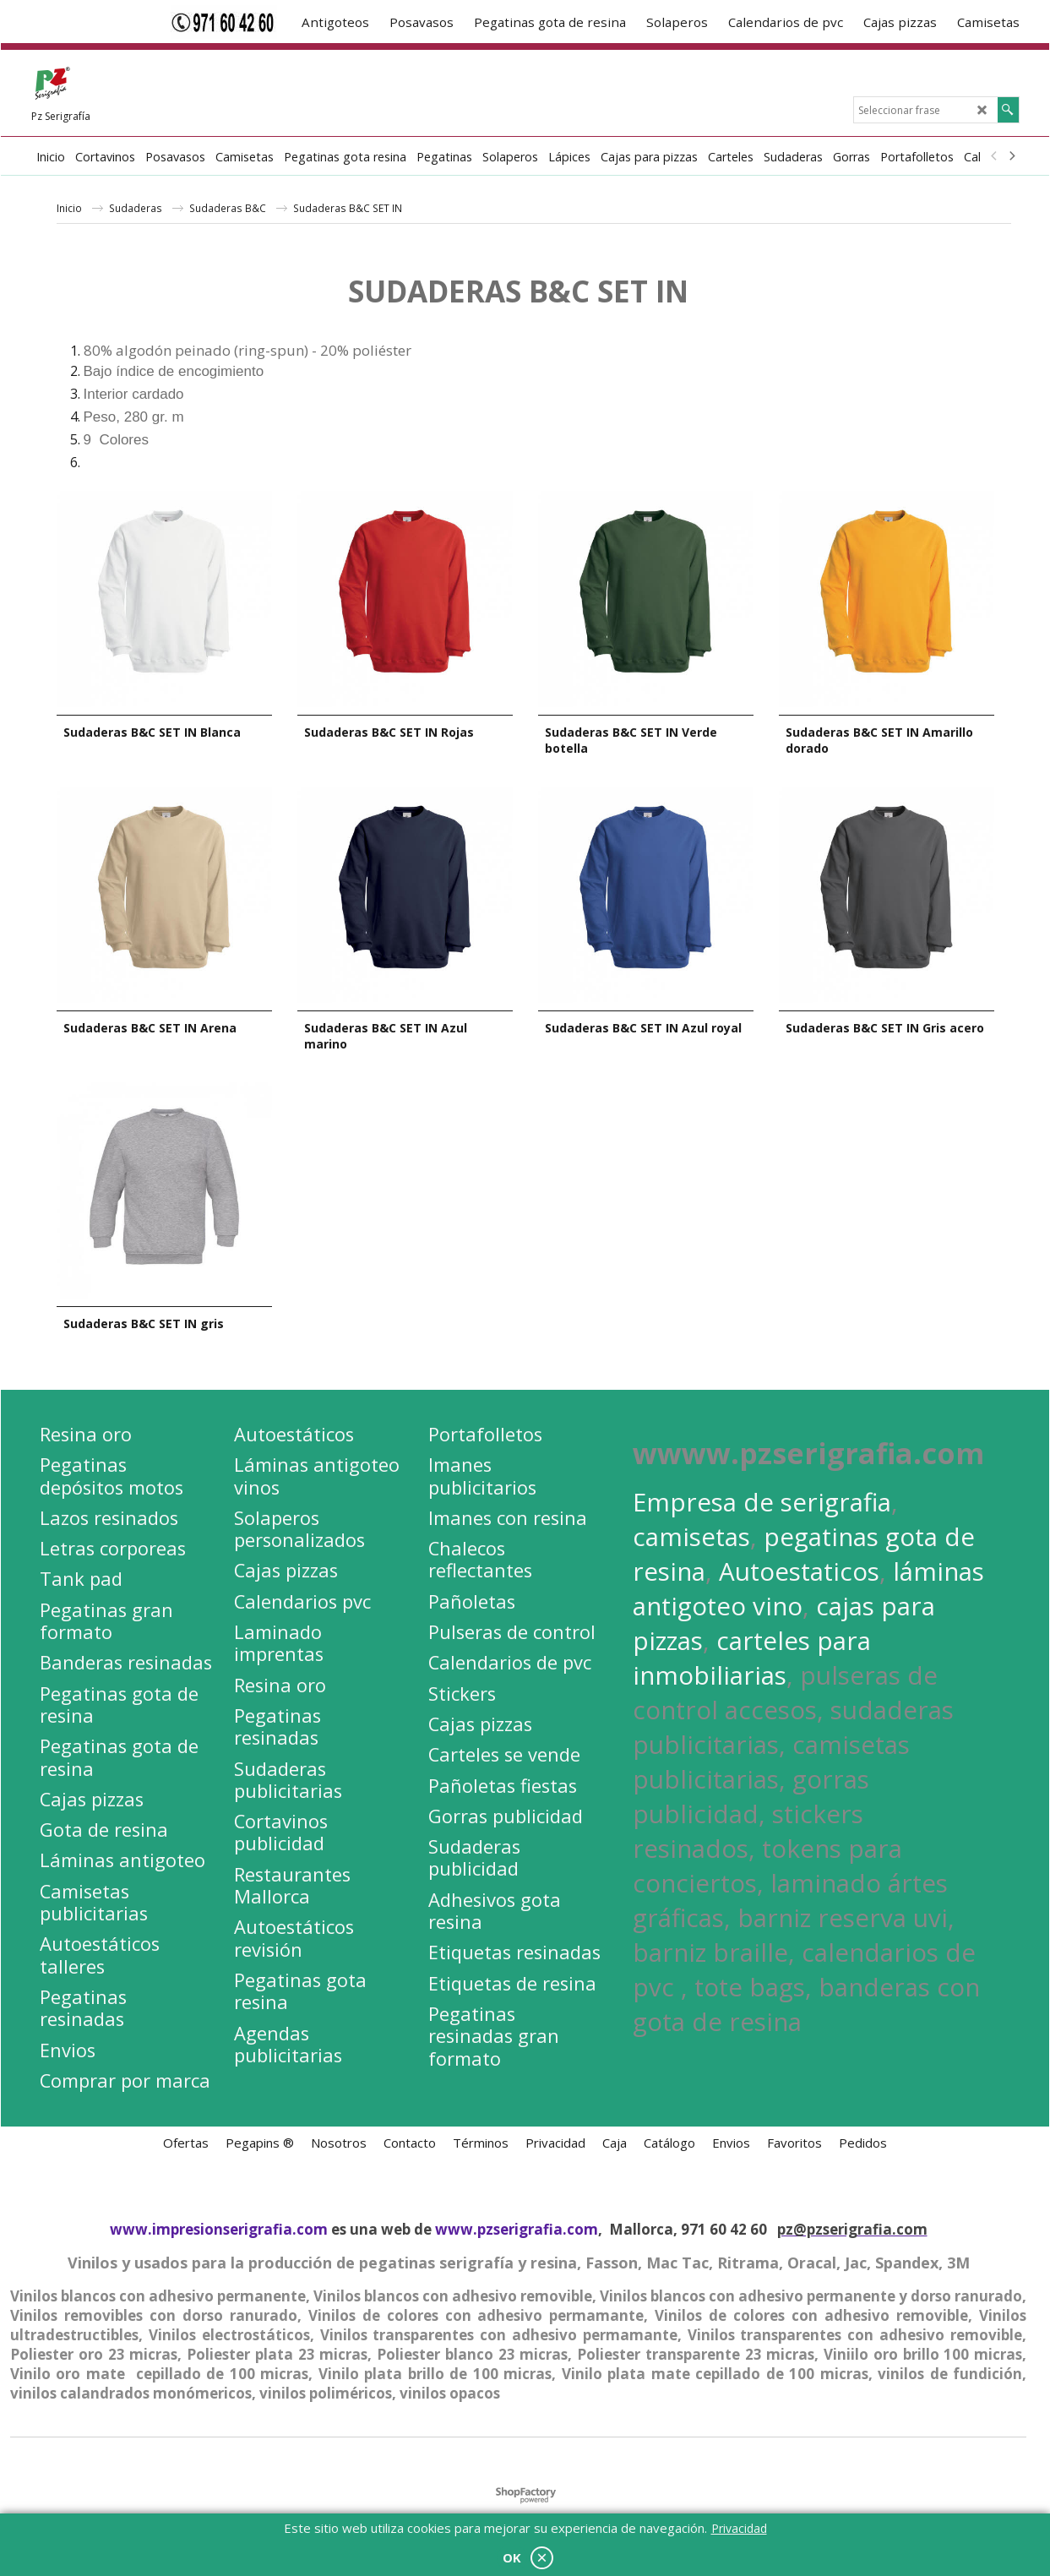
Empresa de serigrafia (762, 1498)
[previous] (995, 156)
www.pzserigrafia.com (516, 2226)
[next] (1012, 156)
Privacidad (739, 2528)
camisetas (691, 1533)
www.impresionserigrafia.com (219, 2226)
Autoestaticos (799, 1567)
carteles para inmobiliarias (752, 1654)
